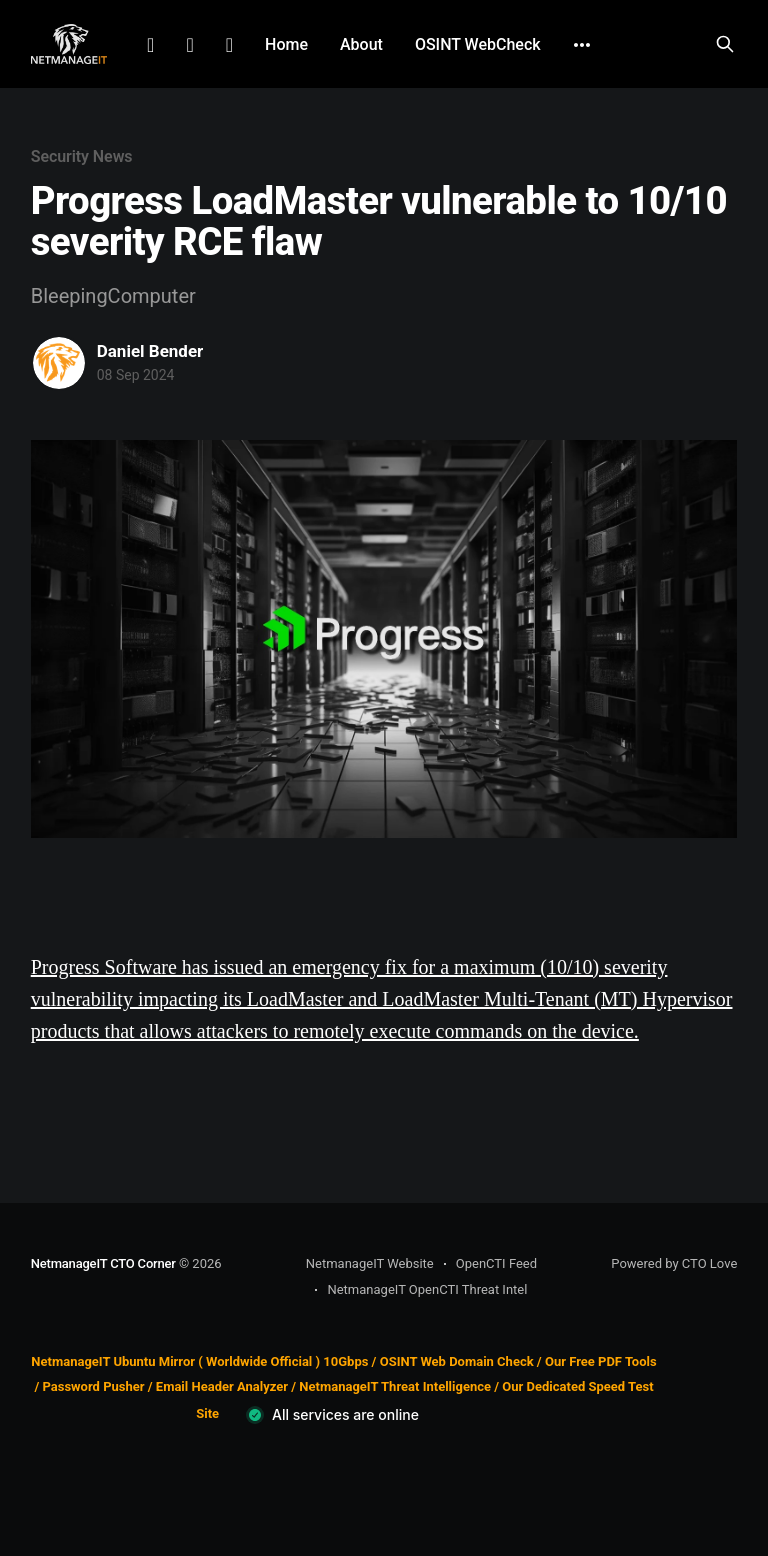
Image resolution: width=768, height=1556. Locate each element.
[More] (582, 45)
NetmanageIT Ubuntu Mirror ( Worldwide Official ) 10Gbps (199, 1361)
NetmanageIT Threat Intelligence (395, 1386)
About (361, 44)
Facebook (189, 45)
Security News (82, 156)
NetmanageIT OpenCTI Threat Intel (427, 1289)
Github (229, 45)
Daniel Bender (150, 351)
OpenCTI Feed (496, 1263)
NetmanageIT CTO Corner (103, 1263)
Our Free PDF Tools (601, 1361)
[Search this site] (725, 44)
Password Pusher (93, 1386)
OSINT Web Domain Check (457, 1361)
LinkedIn (150, 45)
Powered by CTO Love (674, 1263)
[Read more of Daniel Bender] (59, 363)
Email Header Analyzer (222, 1386)
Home (286, 44)
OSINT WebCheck (478, 44)
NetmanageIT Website (370, 1263)
